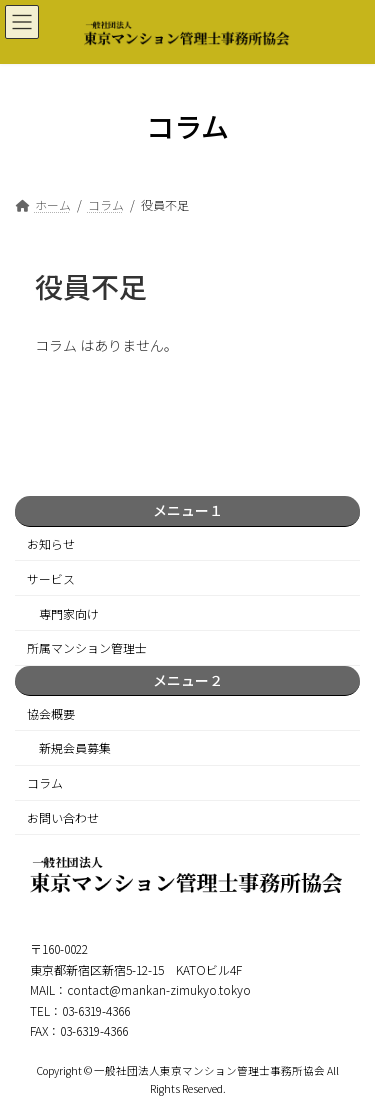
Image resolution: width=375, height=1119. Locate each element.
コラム (45, 782)
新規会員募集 (75, 748)
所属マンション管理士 (87, 648)
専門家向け (69, 613)
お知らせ (51, 543)
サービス (51, 578)
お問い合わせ (63, 817)
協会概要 (51, 713)
